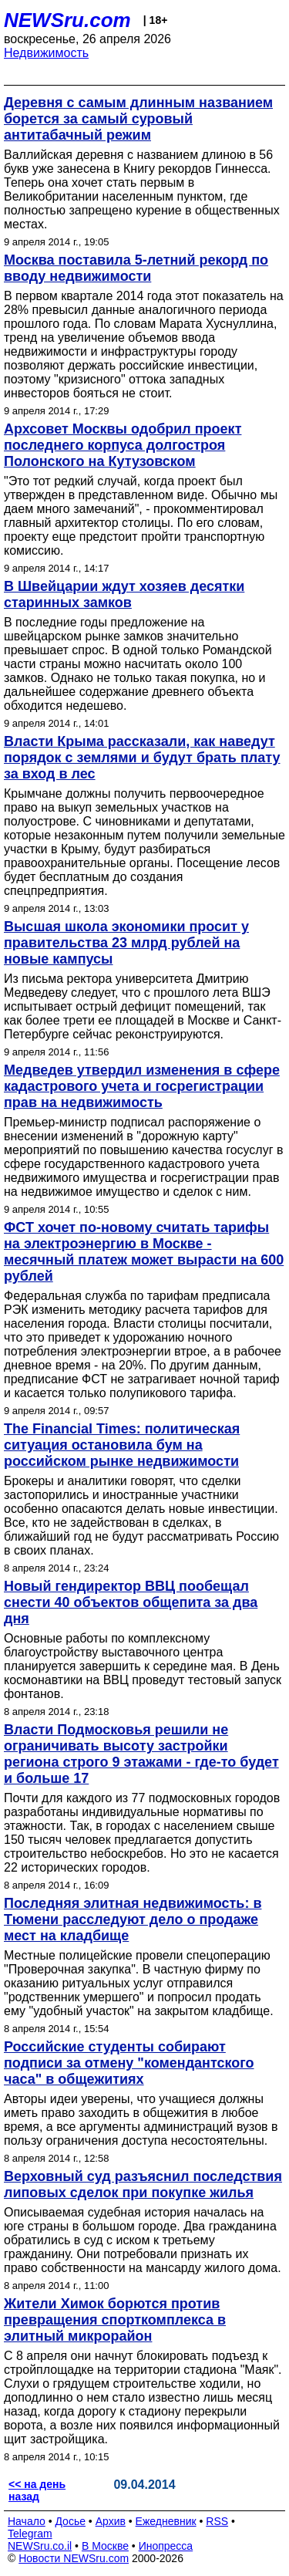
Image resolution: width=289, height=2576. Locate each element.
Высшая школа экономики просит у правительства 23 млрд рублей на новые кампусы (126, 943)
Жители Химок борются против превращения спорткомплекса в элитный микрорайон (115, 2320)
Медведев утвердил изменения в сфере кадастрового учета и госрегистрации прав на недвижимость (142, 1086)
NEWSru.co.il (40, 2546)
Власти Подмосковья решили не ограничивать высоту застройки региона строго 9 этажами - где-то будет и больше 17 (141, 1754)
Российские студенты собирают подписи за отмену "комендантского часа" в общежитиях (129, 2063)
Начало (26, 2521)
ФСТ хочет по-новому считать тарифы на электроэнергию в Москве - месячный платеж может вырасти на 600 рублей (144, 1252)
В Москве (105, 2546)
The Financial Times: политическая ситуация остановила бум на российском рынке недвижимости (122, 1445)
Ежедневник (166, 2521)
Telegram (30, 2533)
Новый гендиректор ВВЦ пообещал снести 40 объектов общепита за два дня (130, 1602)
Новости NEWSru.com (73, 2558)
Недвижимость (46, 52)
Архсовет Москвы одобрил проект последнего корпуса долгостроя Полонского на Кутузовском (122, 445)
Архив (111, 2521)
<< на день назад (37, 2490)
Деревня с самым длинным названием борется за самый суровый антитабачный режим (138, 119)
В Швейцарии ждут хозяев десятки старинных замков (124, 594)
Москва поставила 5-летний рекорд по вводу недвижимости (136, 268)
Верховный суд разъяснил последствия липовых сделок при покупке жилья (143, 2184)
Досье (70, 2521)
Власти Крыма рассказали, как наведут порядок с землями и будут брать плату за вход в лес (142, 758)
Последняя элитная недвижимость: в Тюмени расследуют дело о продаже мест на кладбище (132, 1919)
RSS (217, 2521)
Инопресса (166, 2546)
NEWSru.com (67, 20)
